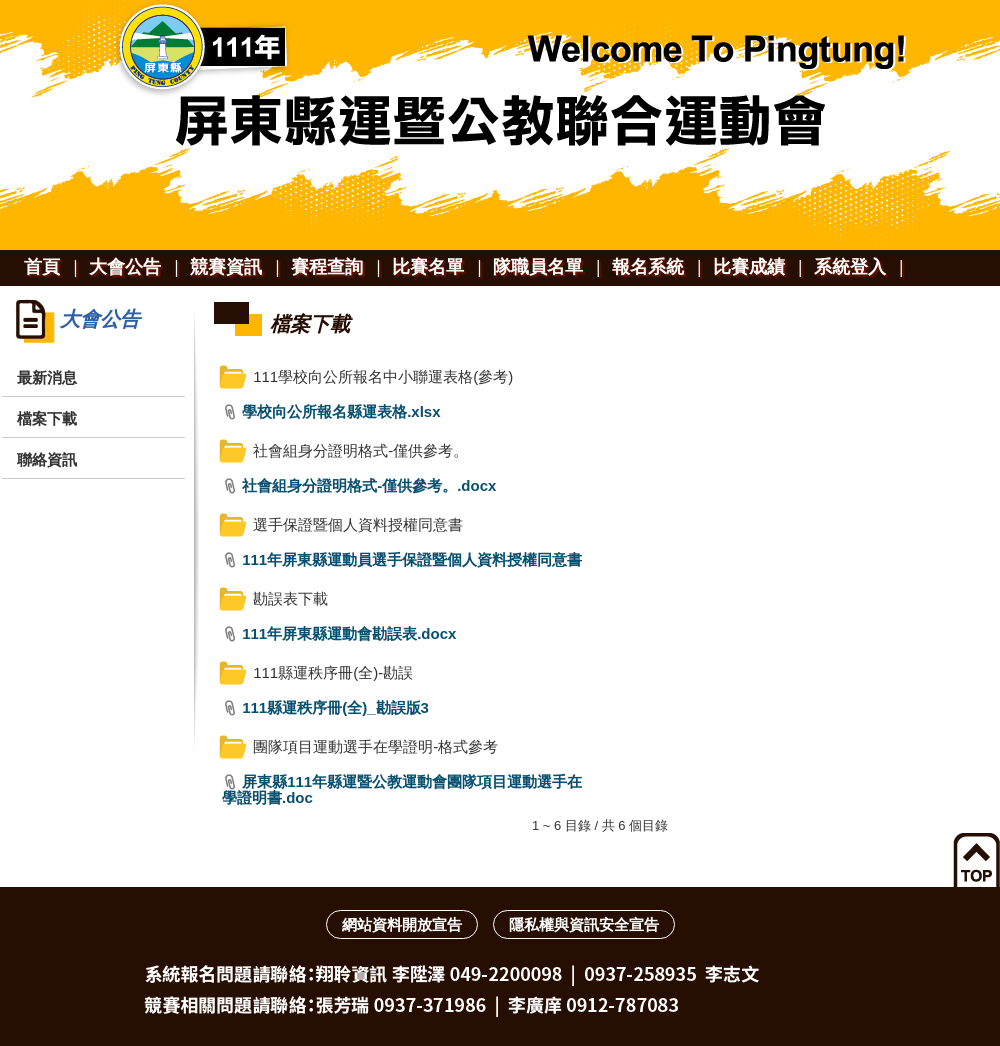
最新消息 (47, 377)
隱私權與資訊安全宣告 (584, 924)
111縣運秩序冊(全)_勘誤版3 (335, 707)
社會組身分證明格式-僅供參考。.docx (369, 485)
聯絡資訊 (47, 459)
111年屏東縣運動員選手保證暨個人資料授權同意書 (412, 559)
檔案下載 (47, 418)
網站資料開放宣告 (402, 924)
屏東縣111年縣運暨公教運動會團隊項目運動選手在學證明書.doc (402, 789)
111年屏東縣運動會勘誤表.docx (349, 633)
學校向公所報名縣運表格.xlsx (341, 411)
